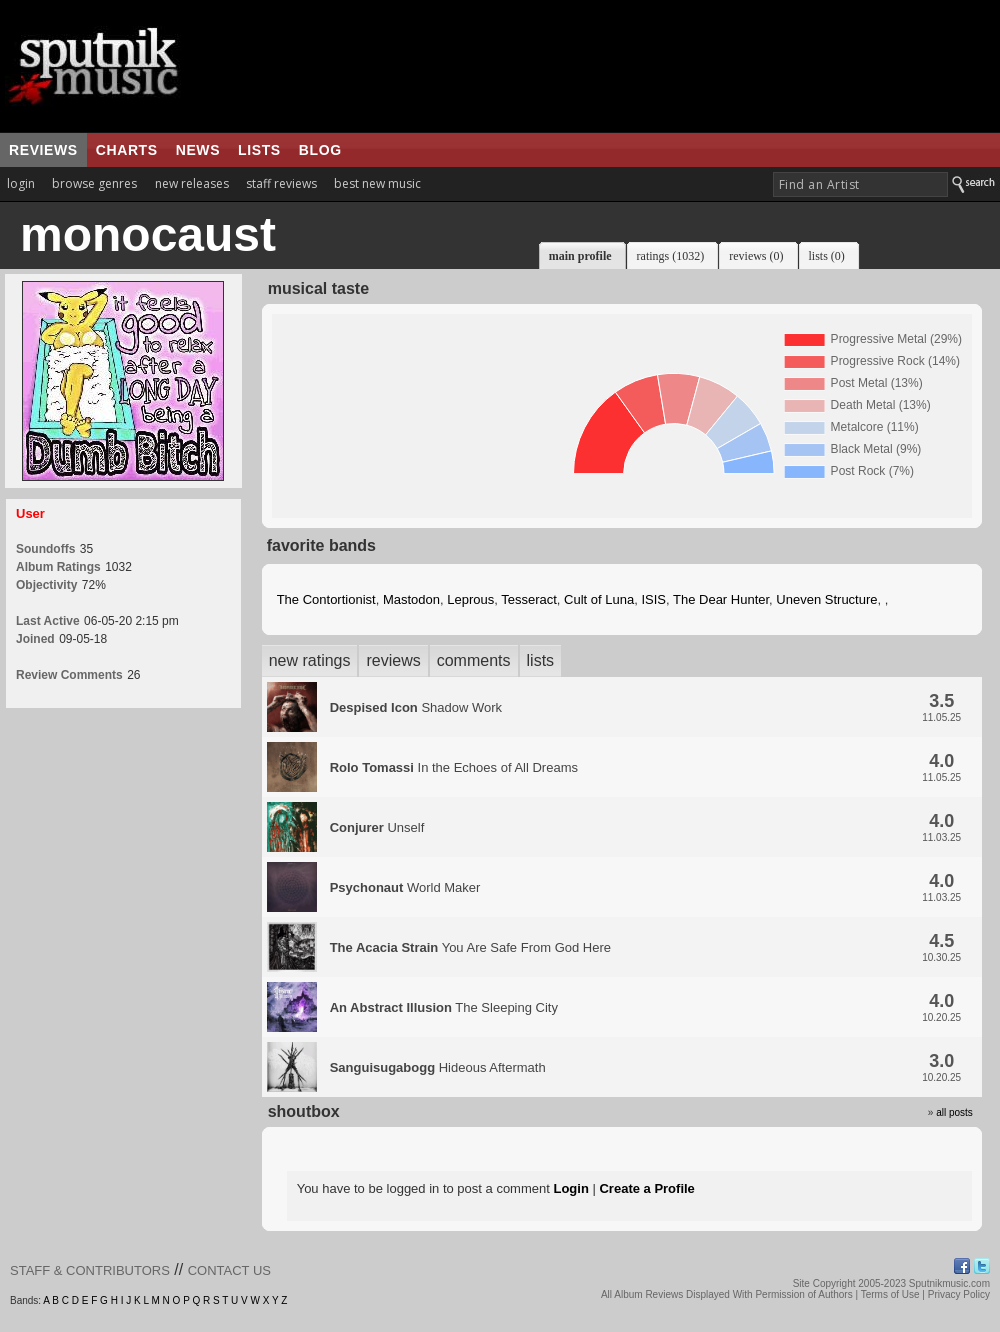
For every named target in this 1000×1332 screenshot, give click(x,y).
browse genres (94, 183)
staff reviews (281, 183)
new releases (192, 183)
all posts (954, 1112)
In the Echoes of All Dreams (454, 767)
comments (474, 660)
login (21, 183)
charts (127, 150)
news (198, 150)
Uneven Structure (826, 599)
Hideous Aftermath (438, 1067)
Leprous (470, 599)
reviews (43, 150)
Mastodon (411, 599)
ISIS (653, 599)
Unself (377, 827)
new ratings (310, 660)
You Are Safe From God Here (470, 947)
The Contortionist (326, 599)
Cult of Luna (599, 599)
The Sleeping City (444, 1007)
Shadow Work (416, 707)
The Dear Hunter (721, 599)
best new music (377, 183)
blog (320, 150)
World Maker (405, 887)
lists (259, 150)
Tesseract (529, 599)
